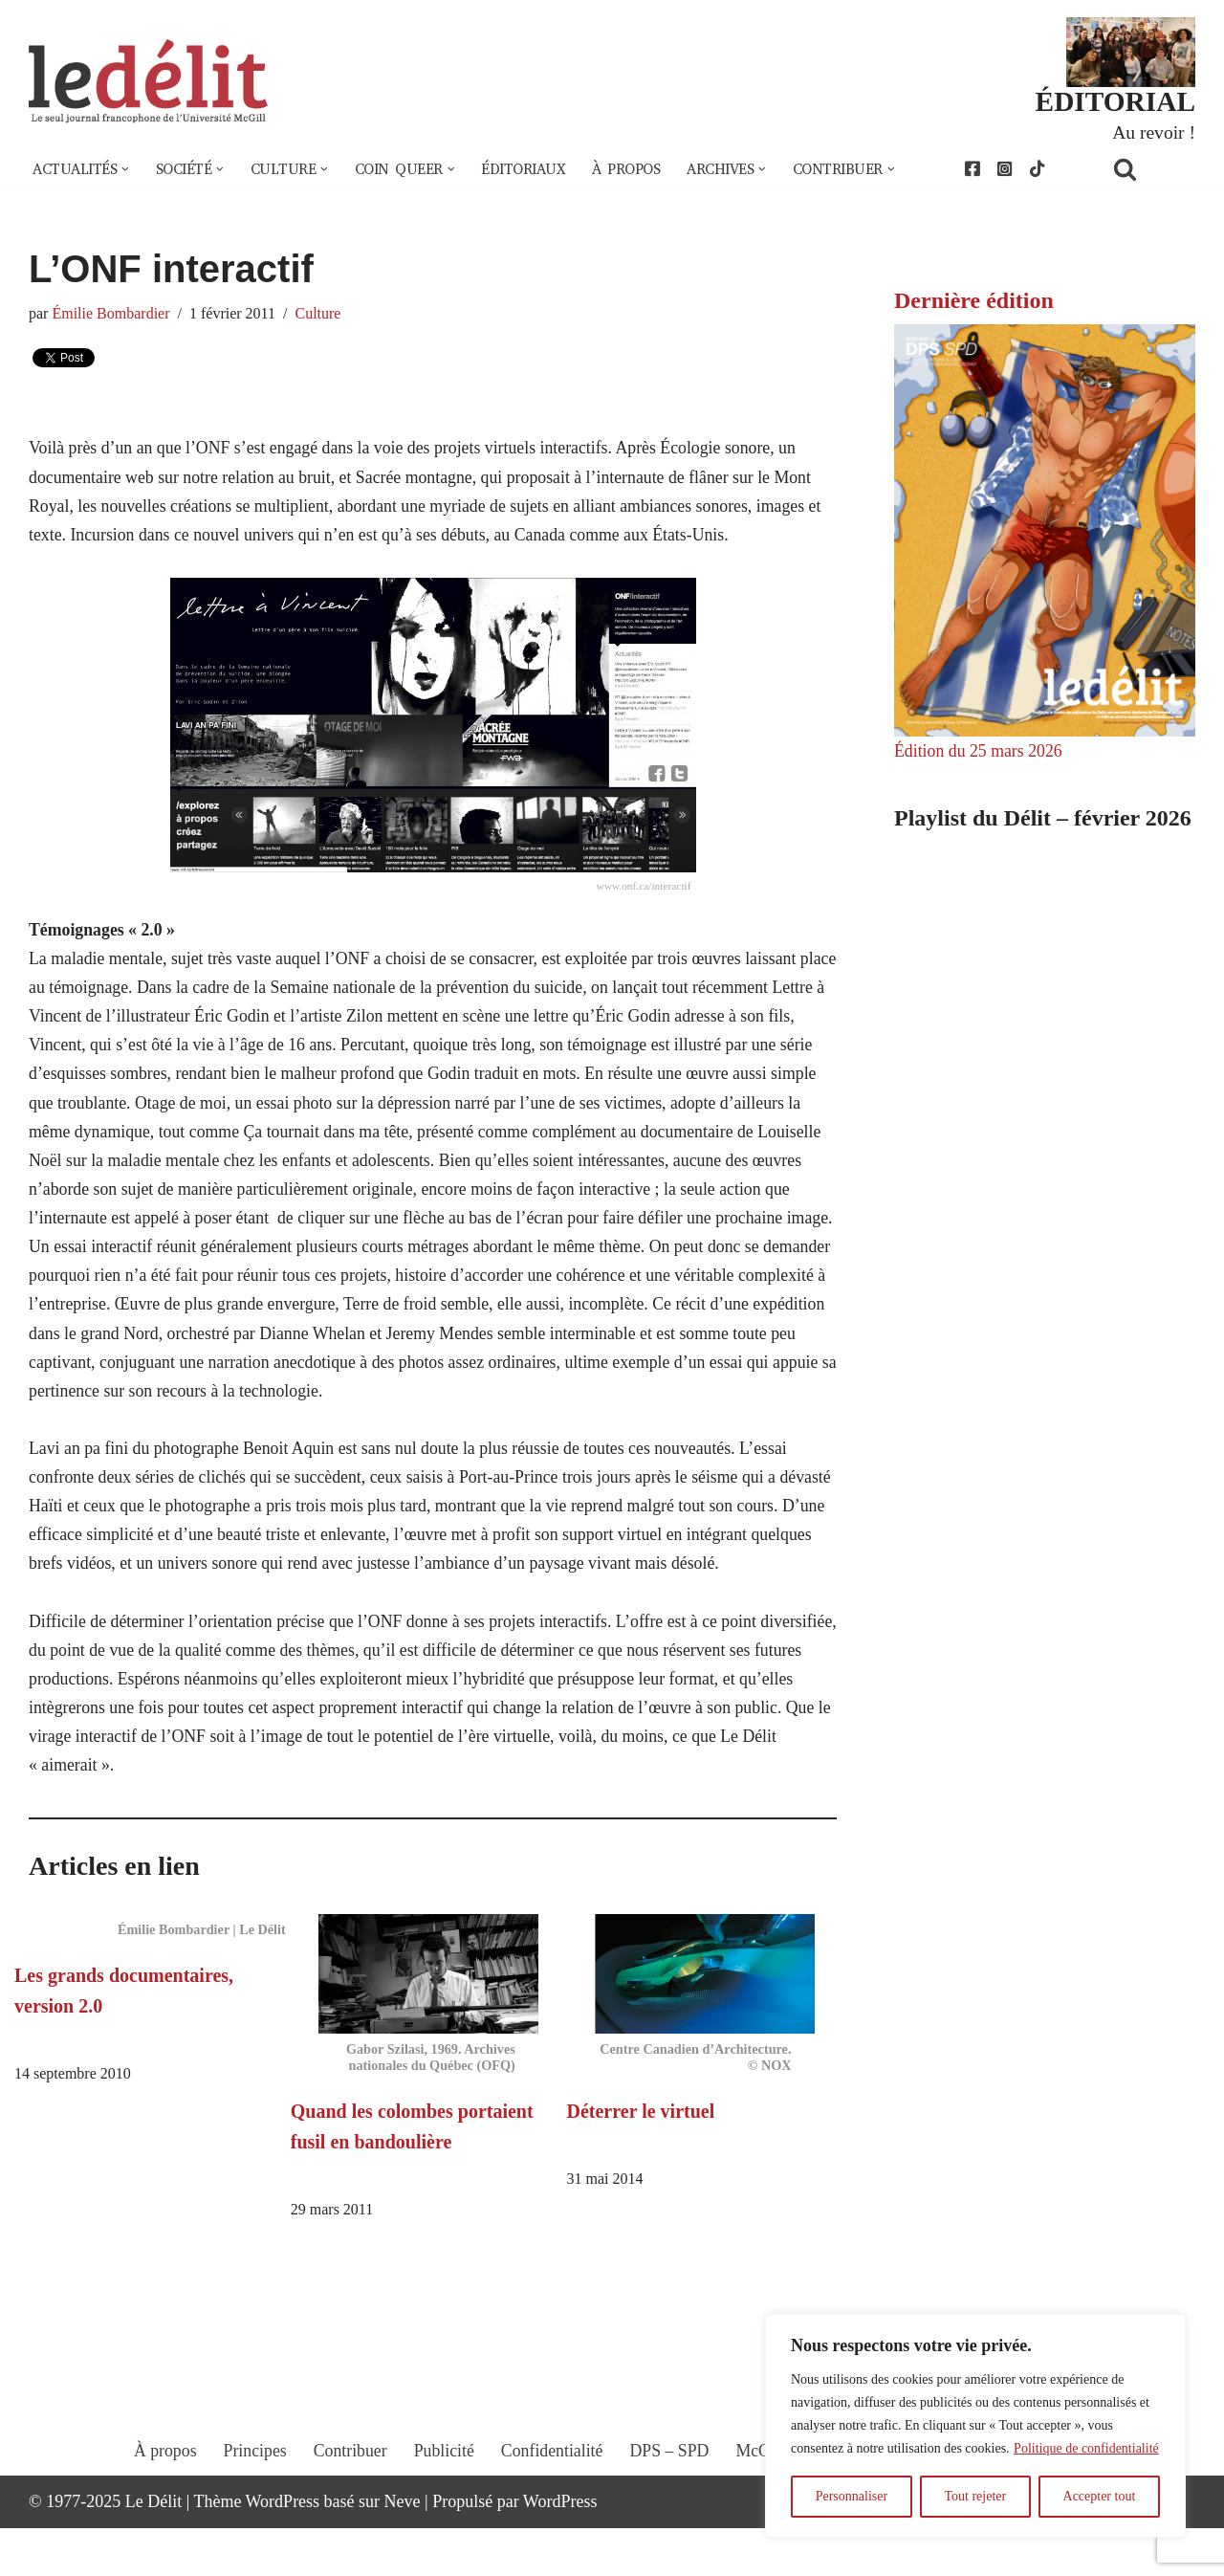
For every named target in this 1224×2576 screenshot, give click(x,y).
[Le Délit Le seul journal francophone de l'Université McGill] (148, 82)
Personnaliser (851, 2496)
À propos (639, 170)
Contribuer (348, 2515)
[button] (127, 170)
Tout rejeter (975, 2496)
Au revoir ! (1153, 132)
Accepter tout (1099, 2496)
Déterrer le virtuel (641, 2157)
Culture (320, 314)
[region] (975, 2426)
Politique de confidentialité (1086, 2448)
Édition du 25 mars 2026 (979, 752)
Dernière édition (974, 301)
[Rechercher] (1149, 170)
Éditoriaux (535, 170)
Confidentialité (551, 2515)
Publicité (442, 2515)
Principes (252, 2515)
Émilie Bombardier (112, 314)
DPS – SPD (669, 2515)
